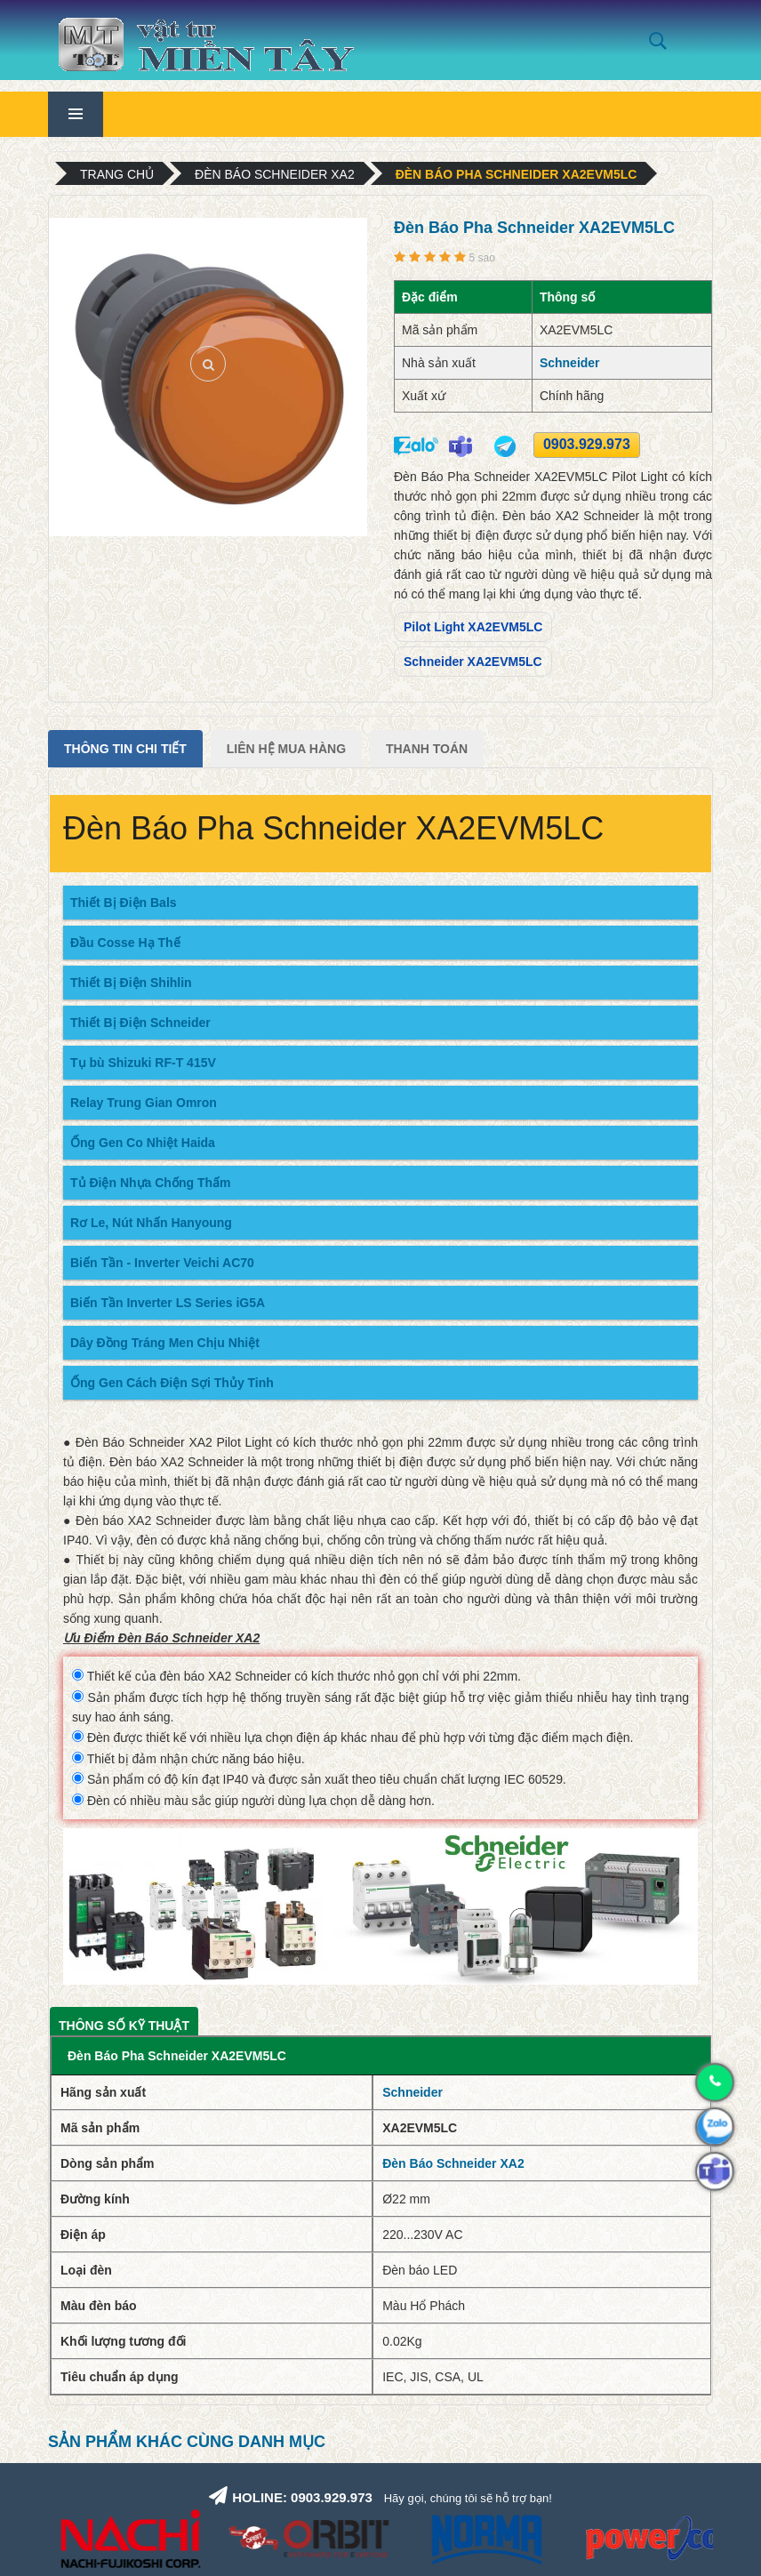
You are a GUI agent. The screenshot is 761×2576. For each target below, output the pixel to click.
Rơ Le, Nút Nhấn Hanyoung (151, 1223)
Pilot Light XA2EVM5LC (473, 627)
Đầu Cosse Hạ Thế (125, 942)
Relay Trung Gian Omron (143, 1102)
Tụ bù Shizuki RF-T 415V (143, 1062)
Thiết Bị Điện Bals (123, 902)
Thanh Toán (427, 749)
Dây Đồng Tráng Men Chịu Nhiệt (165, 1343)
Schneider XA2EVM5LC (473, 661)
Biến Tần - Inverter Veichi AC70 (162, 1263)
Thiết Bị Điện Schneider (140, 1022)
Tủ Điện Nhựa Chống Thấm (150, 1183)
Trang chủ (117, 174)
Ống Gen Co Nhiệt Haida (142, 1143)
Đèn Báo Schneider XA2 (275, 174)
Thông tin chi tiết (125, 749)
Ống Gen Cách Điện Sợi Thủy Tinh (172, 1383)
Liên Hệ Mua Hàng (286, 749)
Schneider (570, 363)
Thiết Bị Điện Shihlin (131, 982)
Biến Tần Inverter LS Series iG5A (167, 1303)
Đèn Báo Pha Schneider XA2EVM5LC (516, 174)
